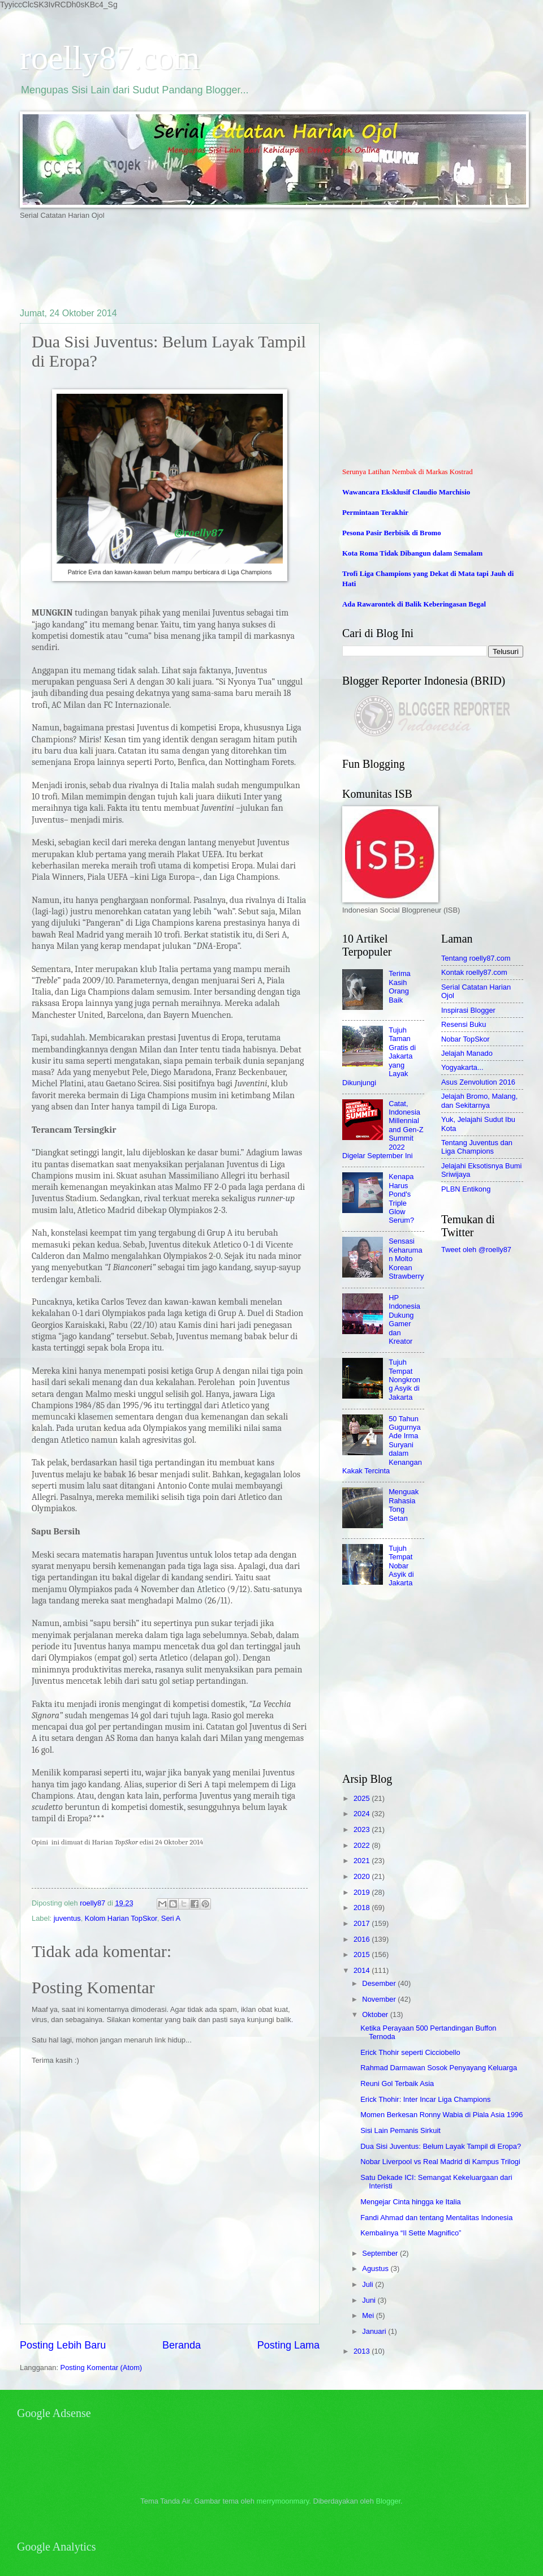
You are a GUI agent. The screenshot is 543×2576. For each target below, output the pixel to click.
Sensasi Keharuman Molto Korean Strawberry (406, 1258)
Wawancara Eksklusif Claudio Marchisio (406, 492)
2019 (363, 1892)
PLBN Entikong (465, 1189)
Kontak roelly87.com (474, 972)
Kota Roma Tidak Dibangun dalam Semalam (412, 553)
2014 (363, 1970)
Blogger (388, 2501)
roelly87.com (110, 57)
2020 (363, 1876)
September (381, 2253)
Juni (369, 2300)
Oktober (376, 2014)
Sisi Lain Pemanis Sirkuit (400, 2130)
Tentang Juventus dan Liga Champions (476, 1146)
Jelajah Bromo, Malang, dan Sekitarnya (479, 1100)
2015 (363, 1954)
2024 (363, 1813)
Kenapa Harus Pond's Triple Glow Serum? (401, 1198)
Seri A (170, 1918)
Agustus (376, 2268)
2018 (363, 1907)
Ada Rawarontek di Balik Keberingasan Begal (414, 604)
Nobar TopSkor (465, 1039)
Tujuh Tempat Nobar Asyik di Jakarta (401, 1566)
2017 (363, 1923)
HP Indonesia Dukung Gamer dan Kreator (404, 1319)
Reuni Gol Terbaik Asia (397, 2083)
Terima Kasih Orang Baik (400, 986)
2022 (363, 1845)
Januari (375, 2331)
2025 (363, 1798)
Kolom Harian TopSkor (121, 1918)
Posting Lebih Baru (63, 2345)
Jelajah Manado (467, 1053)
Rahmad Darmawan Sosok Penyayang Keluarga (438, 2067)
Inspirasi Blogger (468, 1010)
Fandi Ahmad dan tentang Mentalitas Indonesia (436, 2217)
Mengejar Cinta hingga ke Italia (410, 2201)
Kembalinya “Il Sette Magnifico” (410, 2233)
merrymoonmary (283, 2501)
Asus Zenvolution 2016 (478, 1082)
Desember (380, 1983)
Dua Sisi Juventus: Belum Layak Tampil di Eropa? (440, 2146)
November (380, 1999)
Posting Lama (288, 2345)
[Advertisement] (226, 263)
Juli (368, 2284)
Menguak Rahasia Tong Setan (404, 1504)
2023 (363, 1829)
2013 (363, 2351)
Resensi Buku (463, 1024)
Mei (369, 2315)
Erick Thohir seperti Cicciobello (410, 2052)
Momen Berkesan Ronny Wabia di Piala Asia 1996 (441, 2114)
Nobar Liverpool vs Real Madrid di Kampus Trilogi (440, 2161)
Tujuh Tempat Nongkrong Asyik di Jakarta (404, 1379)
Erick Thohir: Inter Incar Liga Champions (425, 2099)
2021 (363, 1860)
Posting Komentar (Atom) (102, 2367)
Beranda (181, 2345)
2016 (363, 1939)
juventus (67, 1918)
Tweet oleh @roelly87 (476, 1249)
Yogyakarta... (462, 1067)
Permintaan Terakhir (375, 513)
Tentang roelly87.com (475, 958)
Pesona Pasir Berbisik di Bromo (391, 533)
